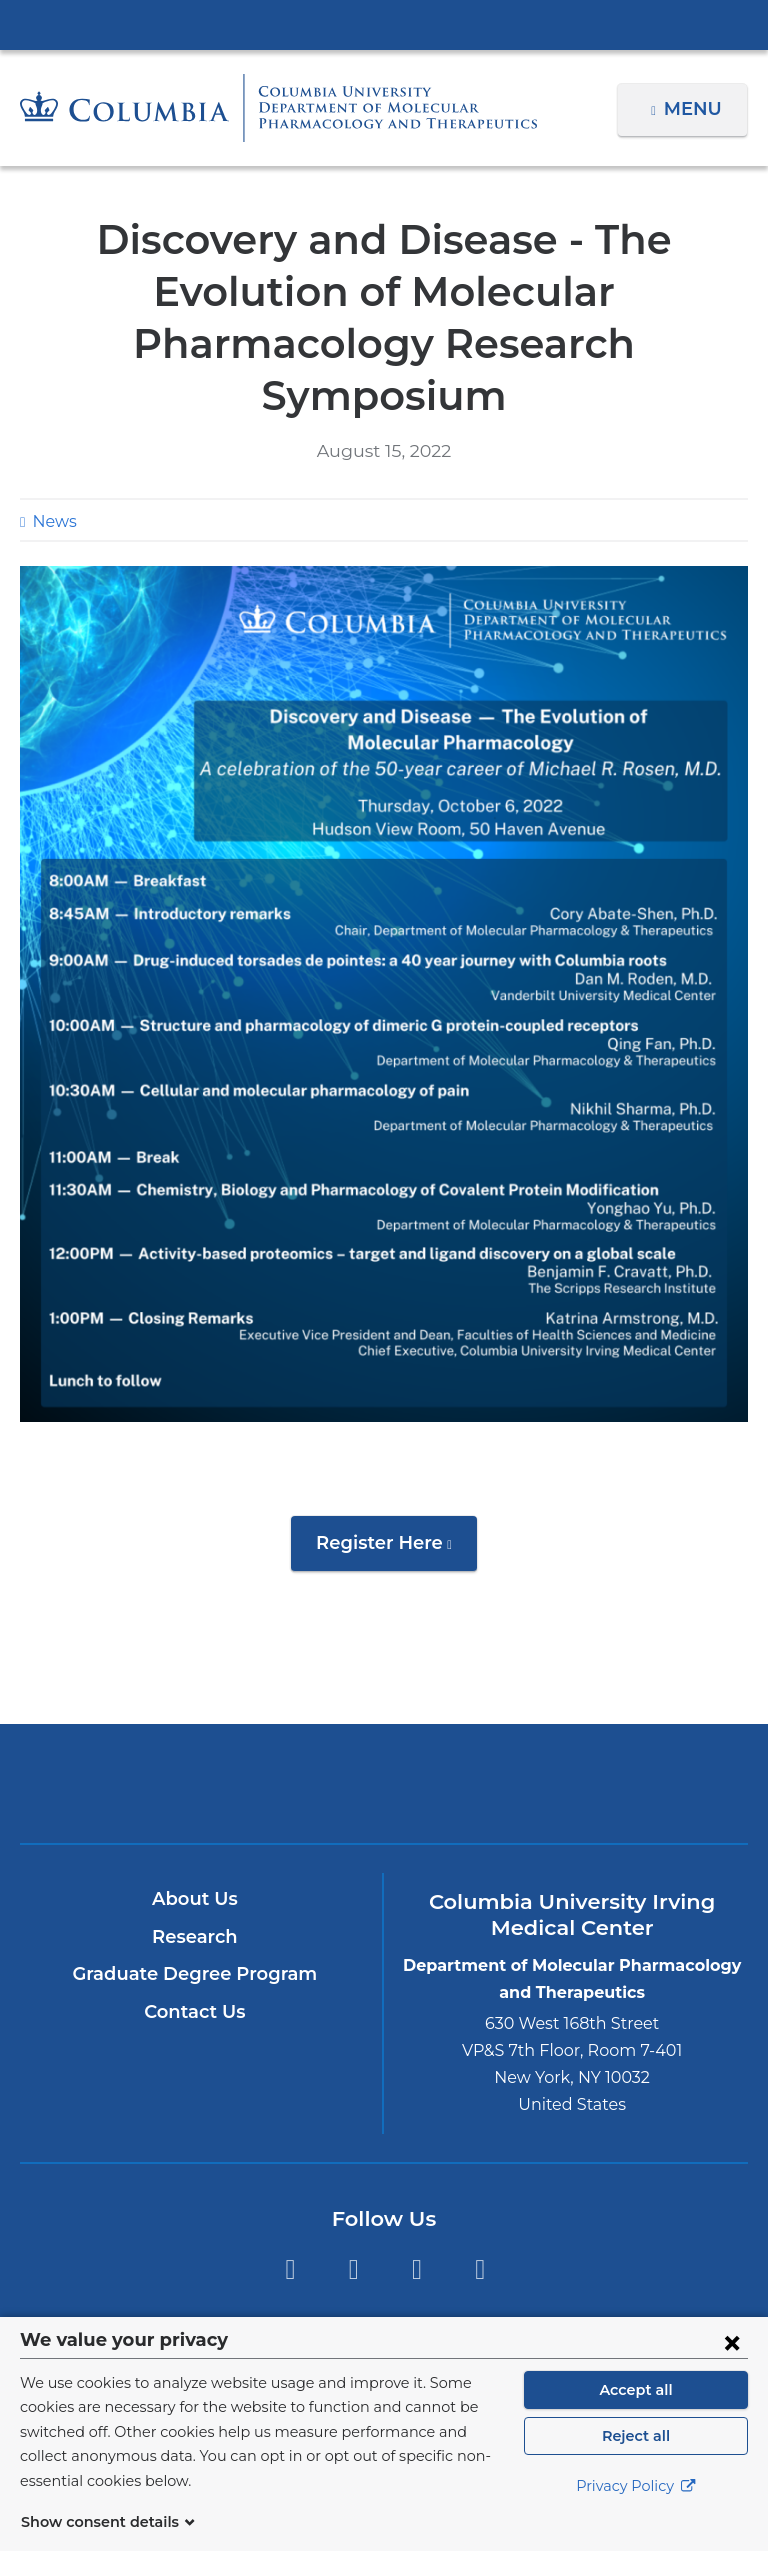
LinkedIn (480, 2218)
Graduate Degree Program (195, 1922)
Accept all (636, 2414)
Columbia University (424, 2327)
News (52, 469)
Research (194, 1885)
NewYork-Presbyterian (383, 1740)
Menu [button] (695, 109)
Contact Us (194, 1960)
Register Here (396, 1498)
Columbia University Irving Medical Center (384, 24)
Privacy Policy (636, 2511)
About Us (195, 1847)
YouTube (416, 2218)
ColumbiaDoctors (621, 1731)
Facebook (289, 2218)
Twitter (353, 2218)
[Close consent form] (732, 2366)
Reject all (635, 2460)
